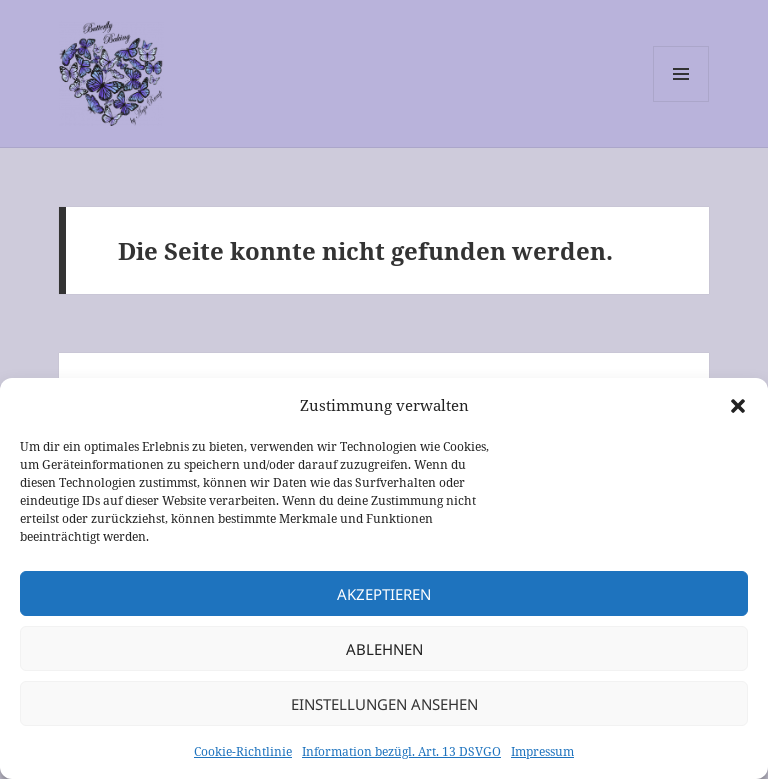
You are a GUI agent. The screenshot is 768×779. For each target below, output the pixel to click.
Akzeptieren (384, 594)
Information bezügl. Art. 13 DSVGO (401, 751)
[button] (738, 406)
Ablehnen (384, 649)
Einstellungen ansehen (384, 704)
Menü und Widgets (681, 101)
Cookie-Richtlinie (243, 751)
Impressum (542, 751)
